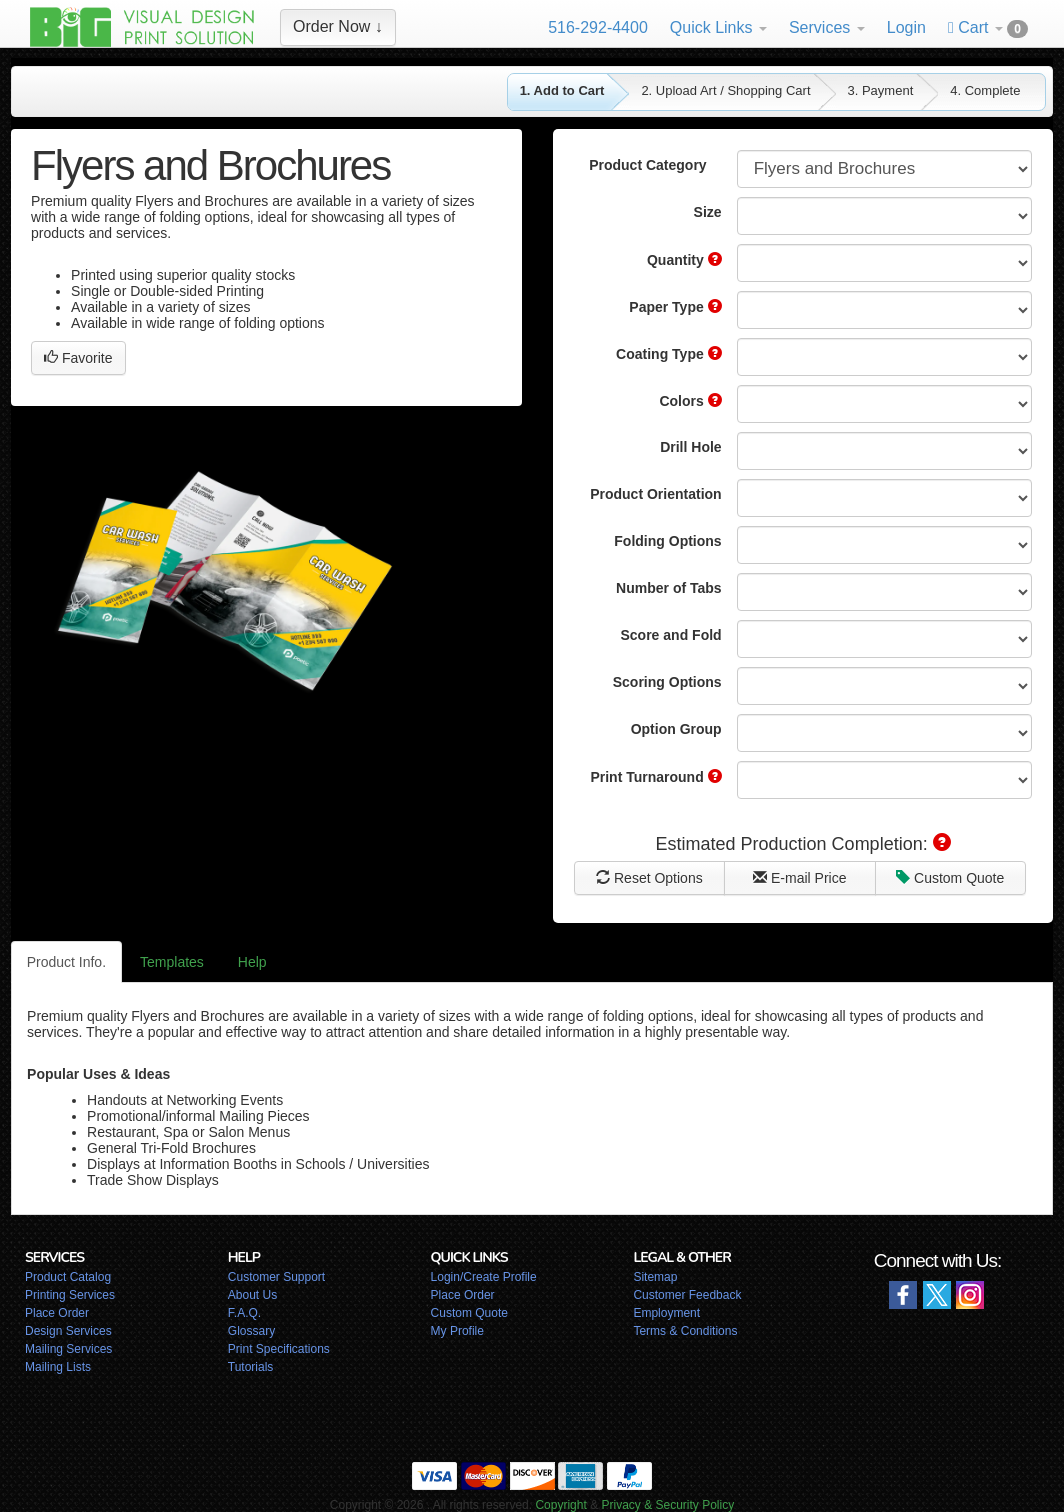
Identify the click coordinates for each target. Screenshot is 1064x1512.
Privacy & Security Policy (667, 1505)
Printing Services (70, 1295)
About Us (252, 1295)
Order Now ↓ (338, 26)
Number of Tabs (669, 588)
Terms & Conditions (685, 1331)
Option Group (676, 729)
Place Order (57, 1313)
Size (708, 212)
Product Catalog (68, 1277)
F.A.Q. (244, 1313)
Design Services (68, 1331)
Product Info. (66, 962)
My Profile (457, 1331)
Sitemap (655, 1277)
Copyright (560, 1505)
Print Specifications (279, 1349)
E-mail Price (799, 878)
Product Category (647, 165)
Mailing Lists (58, 1367)
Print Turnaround (655, 777)
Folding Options (667, 541)
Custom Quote (950, 878)
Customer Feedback (687, 1295)
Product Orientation (655, 494)
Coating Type (669, 354)
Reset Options (649, 878)
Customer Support (276, 1277)
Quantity (684, 260)
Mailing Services (68, 1349)
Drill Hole (690, 447)
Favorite (78, 358)
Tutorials (251, 1367)
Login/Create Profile (484, 1277)
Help (252, 962)
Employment (666, 1313)
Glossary (251, 1331)
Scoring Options (667, 682)
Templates (172, 962)
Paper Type (675, 307)
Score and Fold (671, 635)
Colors (690, 401)
